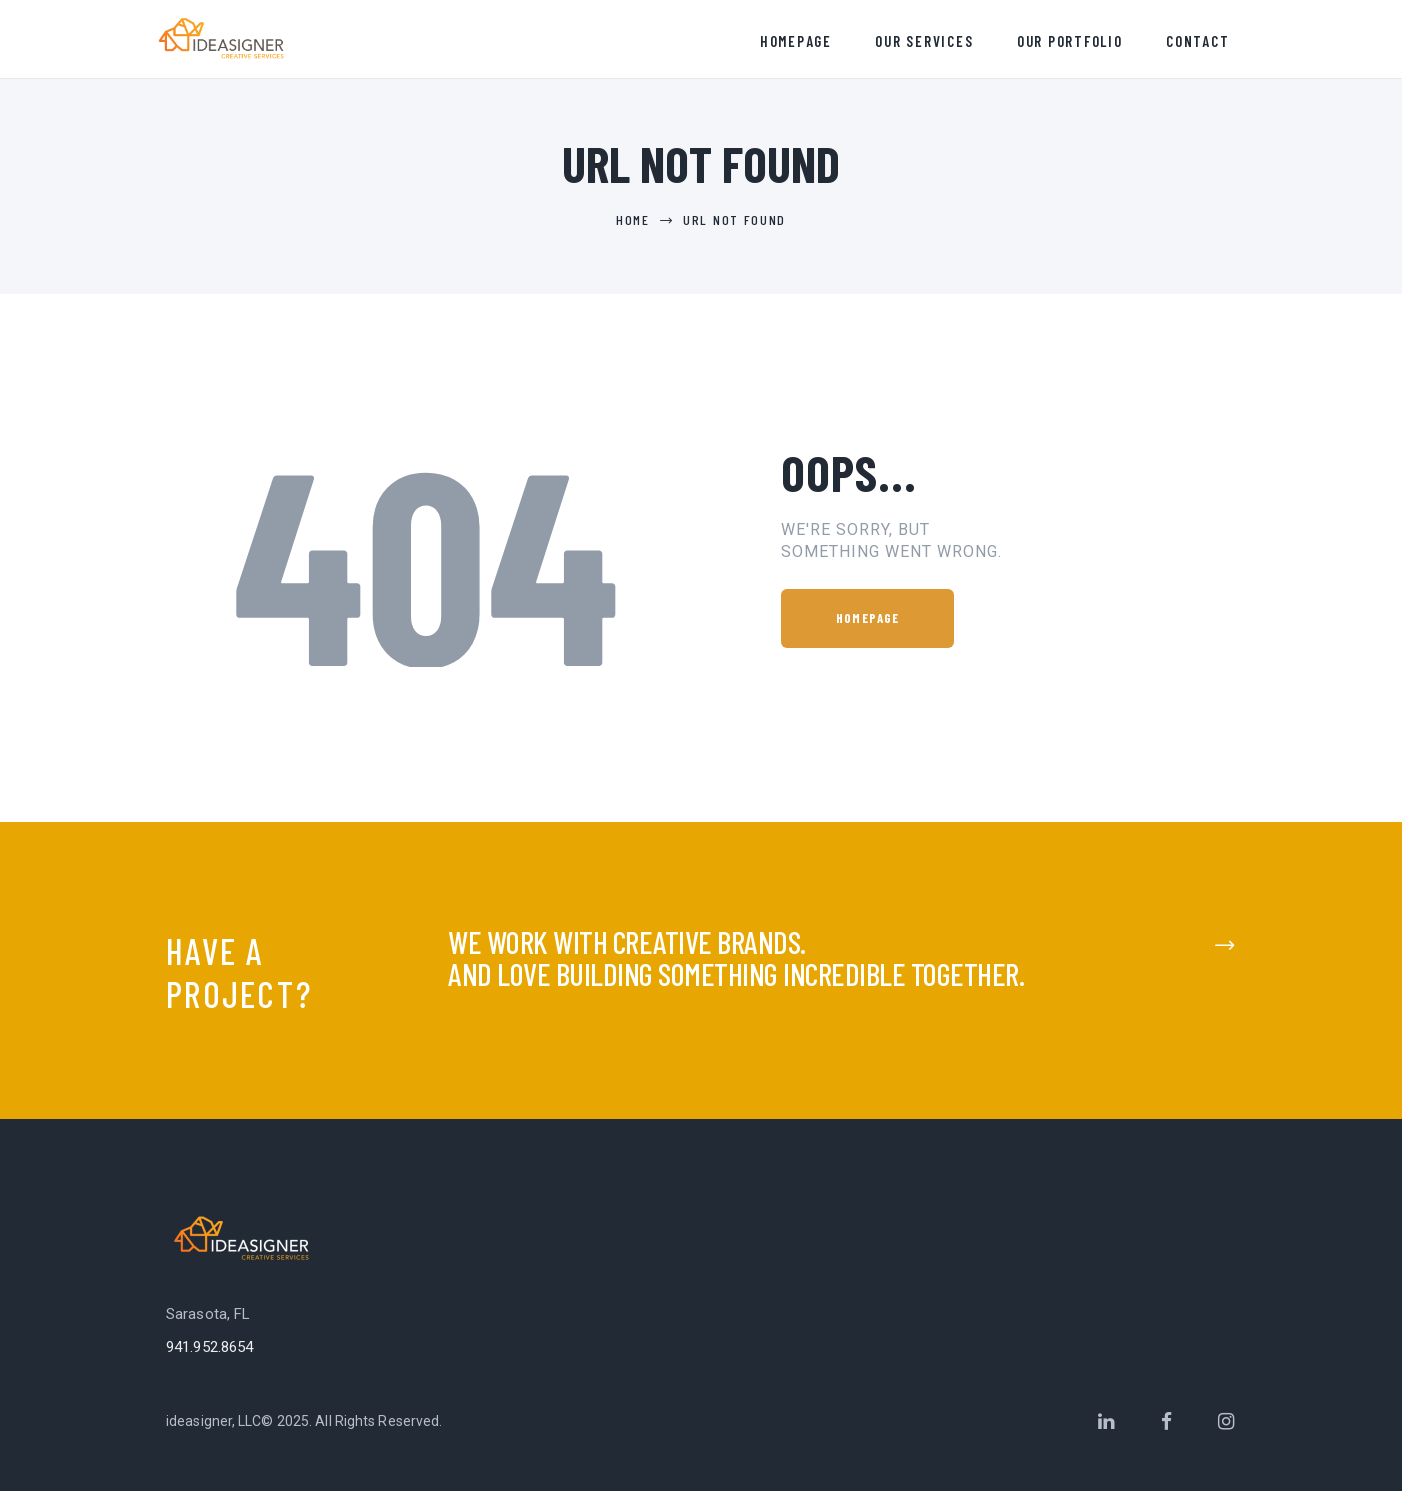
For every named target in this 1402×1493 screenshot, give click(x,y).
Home (633, 221)
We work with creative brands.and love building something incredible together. (736, 960)
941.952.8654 (209, 1349)
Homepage (867, 620)
